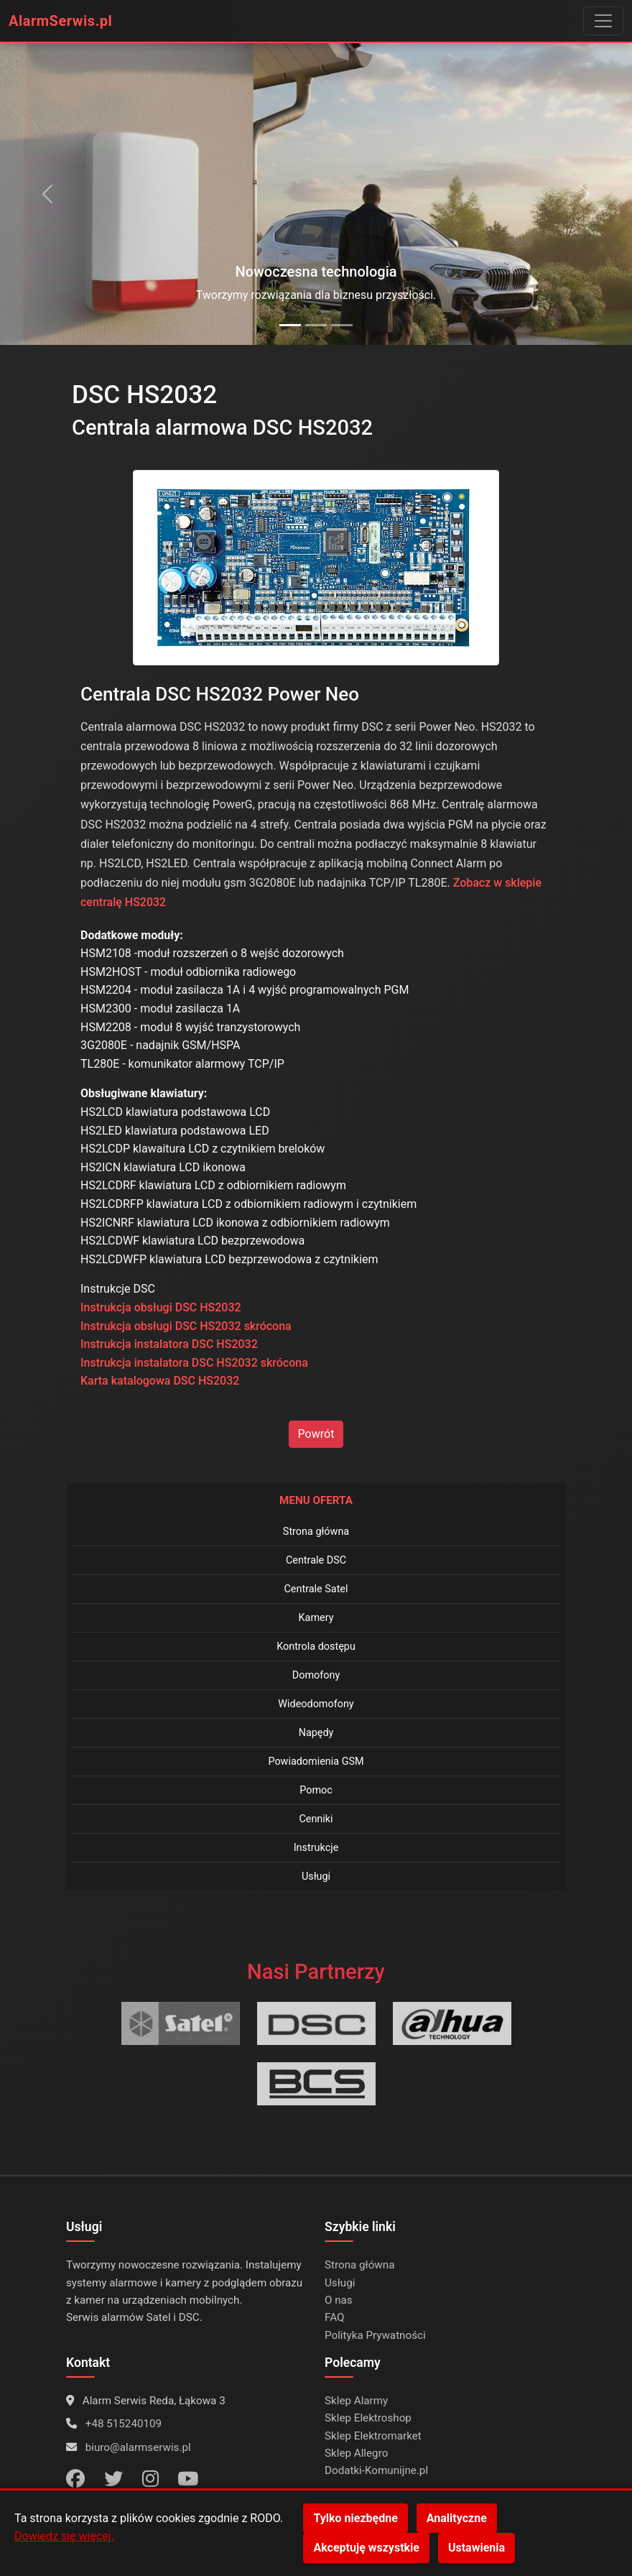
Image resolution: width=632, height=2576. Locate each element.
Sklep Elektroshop (368, 2417)
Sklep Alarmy (356, 2400)
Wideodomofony (315, 1704)
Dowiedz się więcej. (64, 2536)
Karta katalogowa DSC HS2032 (159, 1381)
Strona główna (316, 1531)
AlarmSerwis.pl (60, 20)
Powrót (316, 1434)
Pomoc (316, 1790)
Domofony (316, 1675)
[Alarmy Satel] (316, 325)
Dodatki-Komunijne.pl (376, 2470)
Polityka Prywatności (375, 2335)
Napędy (316, 1733)
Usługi (316, 1876)
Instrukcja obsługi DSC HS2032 (160, 1307)
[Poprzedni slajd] (47, 194)
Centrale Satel (316, 1589)
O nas (339, 2300)
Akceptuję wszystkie (366, 2547)
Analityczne (457, 2518)
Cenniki (316, 1819)
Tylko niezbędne (355, 2518)
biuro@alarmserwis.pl (138, 2447)
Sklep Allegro (356, 2453)
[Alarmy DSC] (290, 325)
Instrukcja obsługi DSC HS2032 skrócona (186, 1326)
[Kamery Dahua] (342, 325)
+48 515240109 (123, 2423)
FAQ (334, 2317)
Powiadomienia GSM (315, 1761)
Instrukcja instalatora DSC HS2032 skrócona (194, 1363)
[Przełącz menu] (603, 20)
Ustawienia (476, 2547)
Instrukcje (316, 1848)
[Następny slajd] (584, 194)
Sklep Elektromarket (373, 2435)
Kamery (316, 1618)
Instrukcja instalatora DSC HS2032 (169, 1344)
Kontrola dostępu (316, 1646)
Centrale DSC (316, 1560)
